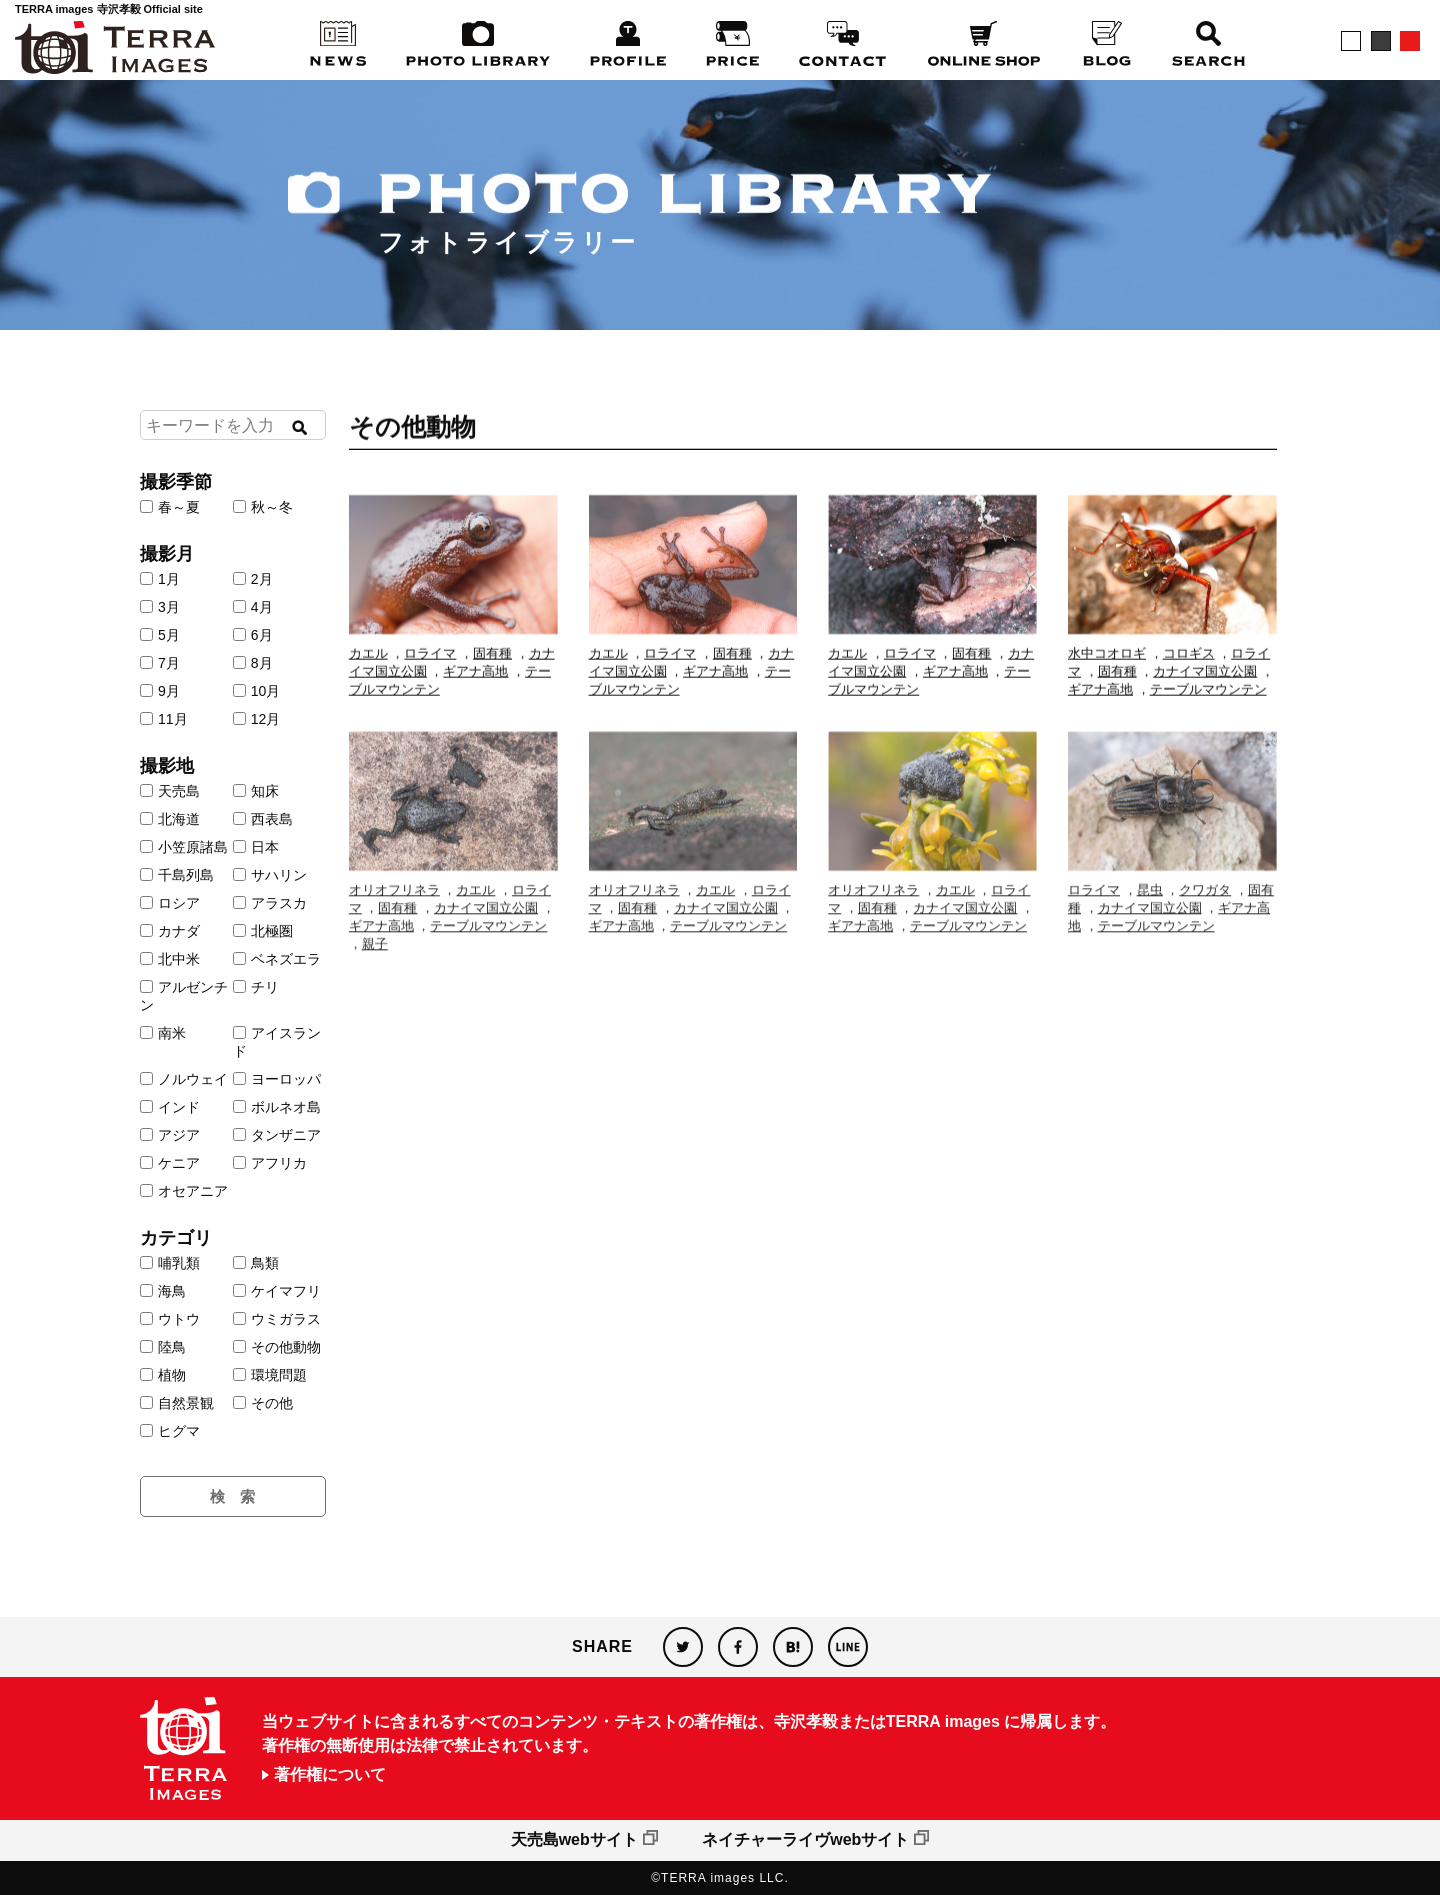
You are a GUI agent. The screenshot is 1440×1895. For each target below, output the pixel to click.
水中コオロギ (1107, 669)
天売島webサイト (574, 1839)
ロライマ (430, 669)
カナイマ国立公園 (1205, 687)
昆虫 (1150, 934)
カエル (368, 669)
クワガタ (1205, 934)
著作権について (330, 1775)
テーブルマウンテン (1208, 705)
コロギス (1189, 669)
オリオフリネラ (394, 934)
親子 (375, 988)
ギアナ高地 (475, 687)
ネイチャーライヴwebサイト (805, 1839)
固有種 (492, 669)
